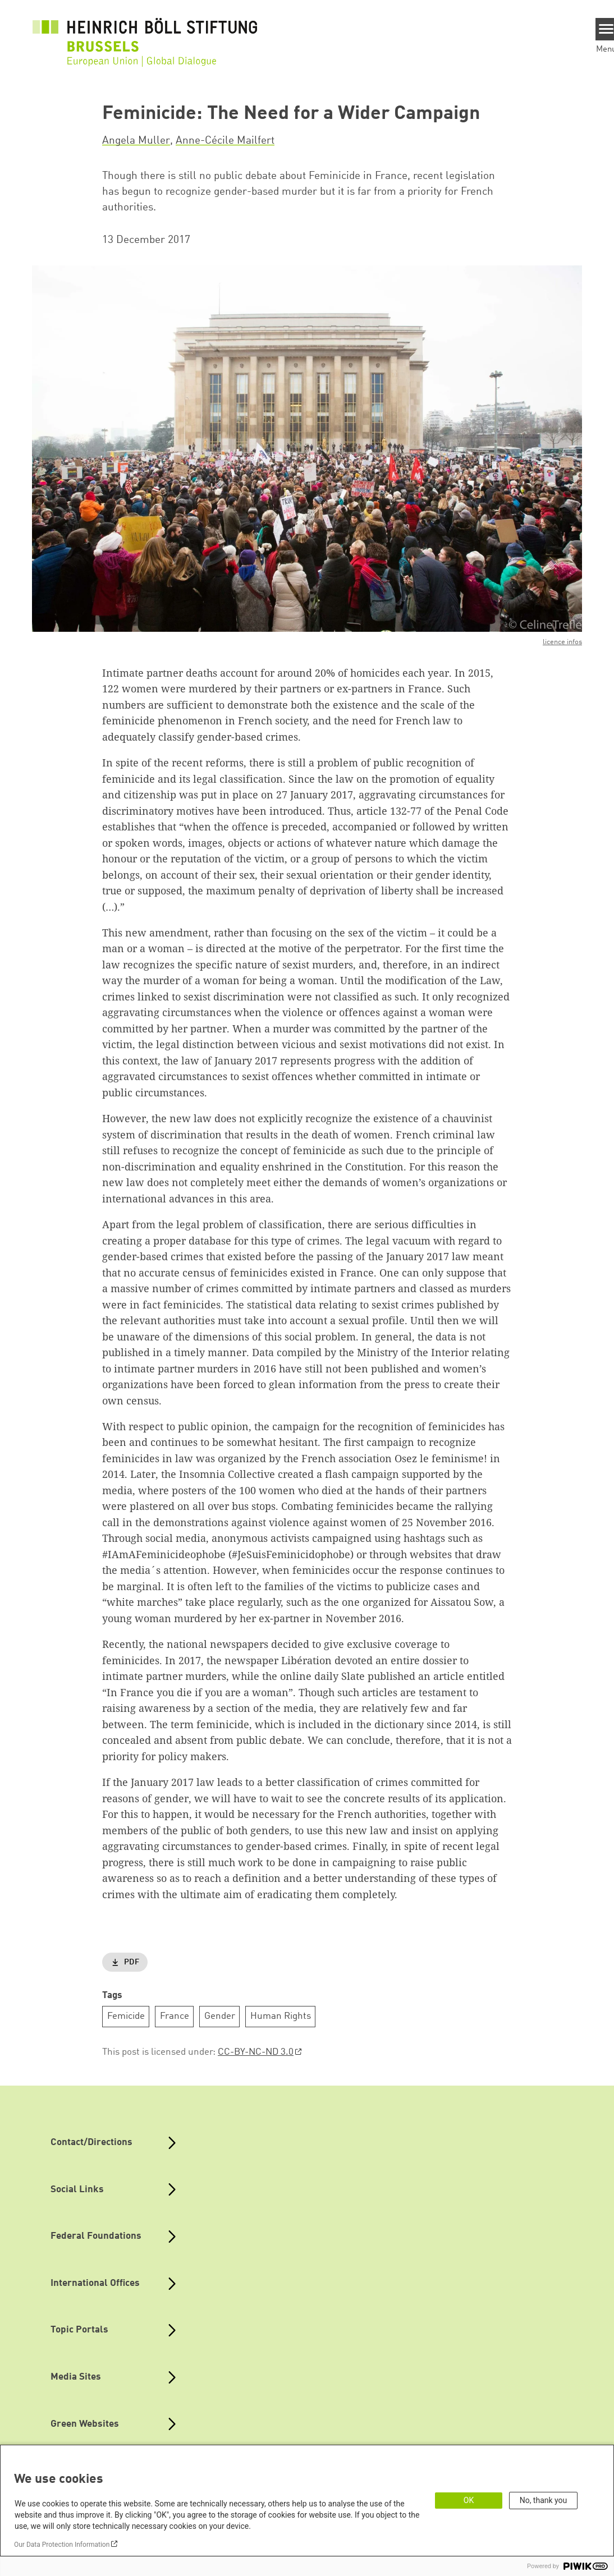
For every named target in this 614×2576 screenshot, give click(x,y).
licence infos (562, 642)
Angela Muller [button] (136, 141)
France (174, 2016)
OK (469, 2500)
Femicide (126, 2016)
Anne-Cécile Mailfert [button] (225, 141)
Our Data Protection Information (61, 2545)
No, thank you (543, 2500)
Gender (219, 2016)
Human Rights (280, 2016)
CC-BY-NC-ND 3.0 (256, 2052)
